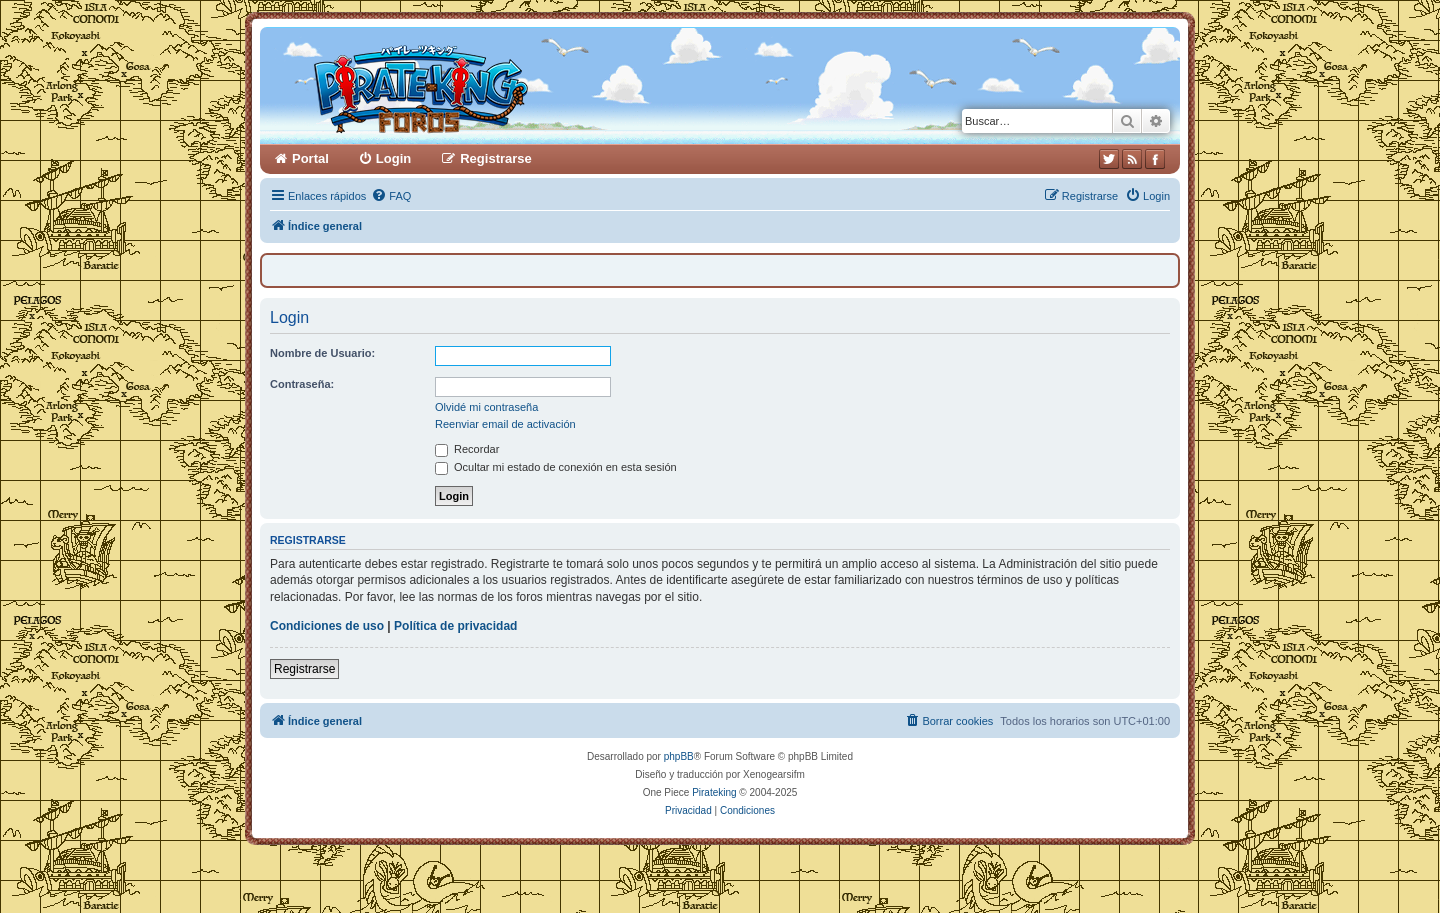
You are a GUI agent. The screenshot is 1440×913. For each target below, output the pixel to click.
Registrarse (304, 669)
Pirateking (714, 792)
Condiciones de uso (327, 626)
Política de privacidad (455, 626)
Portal (310, 158)
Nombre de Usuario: (322, 353)
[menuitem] (391, 196)
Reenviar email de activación (505, 424)
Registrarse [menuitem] (496, 158)
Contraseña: (302, 384)
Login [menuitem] (393, 158)
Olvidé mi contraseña (486, 407)
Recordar (467, 449)
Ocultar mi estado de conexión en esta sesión (556, 467)
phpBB (679, 756)
